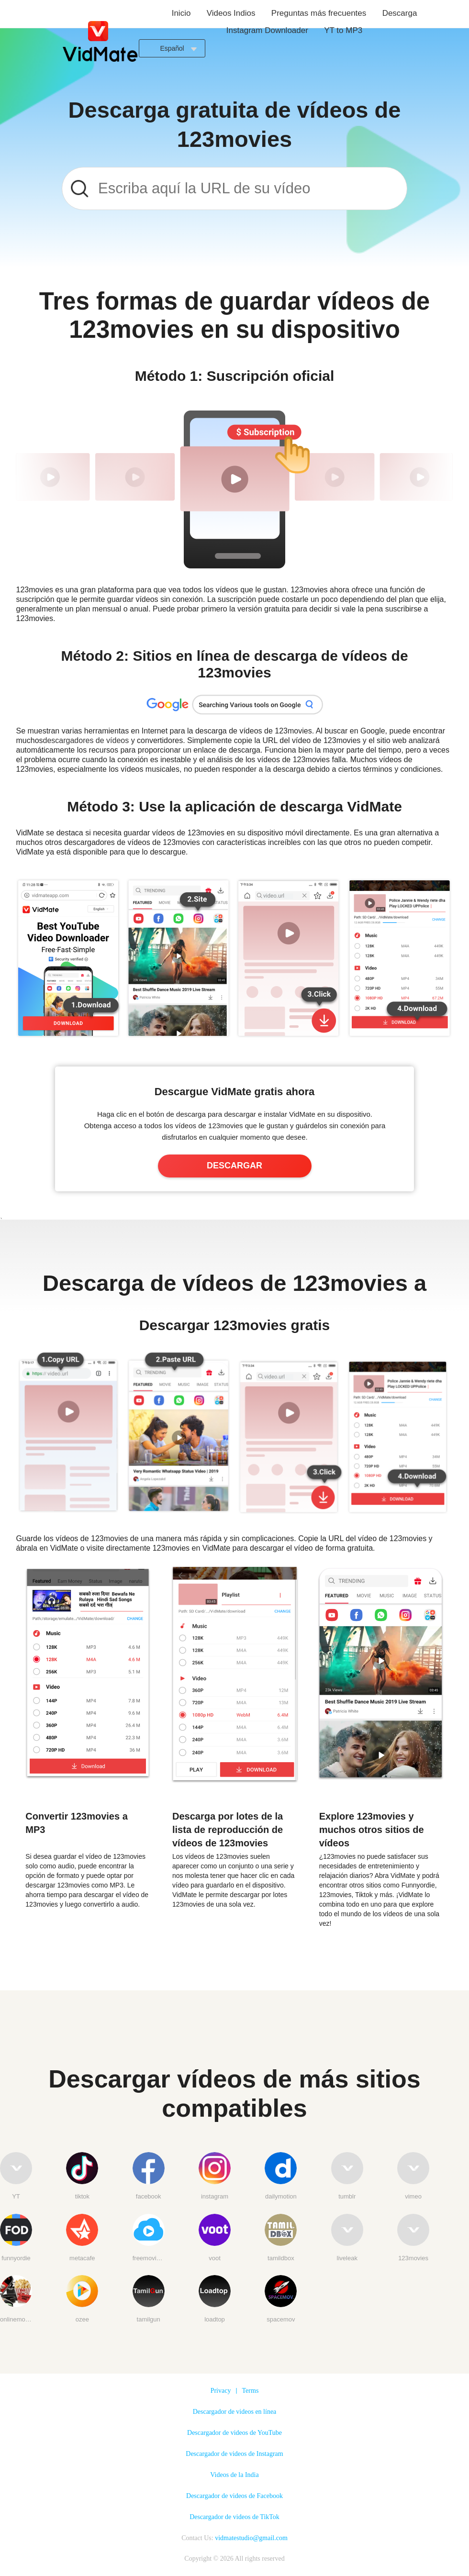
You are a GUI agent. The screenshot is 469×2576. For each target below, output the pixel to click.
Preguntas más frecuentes (318, 13)
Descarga (399, 13)
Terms (250, 2390)
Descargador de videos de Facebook (234, 2495)
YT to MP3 (343, 30)
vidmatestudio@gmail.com (251, 2538)
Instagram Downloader (267, 30)
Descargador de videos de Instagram (234, 2453)
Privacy (221, 2390)
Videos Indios (231, 13)
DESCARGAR (234, 1165)
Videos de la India (234, 2474)
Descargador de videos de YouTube (234, 2432)
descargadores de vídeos (86, 740)
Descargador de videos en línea (235, 2411)
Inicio (181, 13)
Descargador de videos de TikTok (234, 2516)
